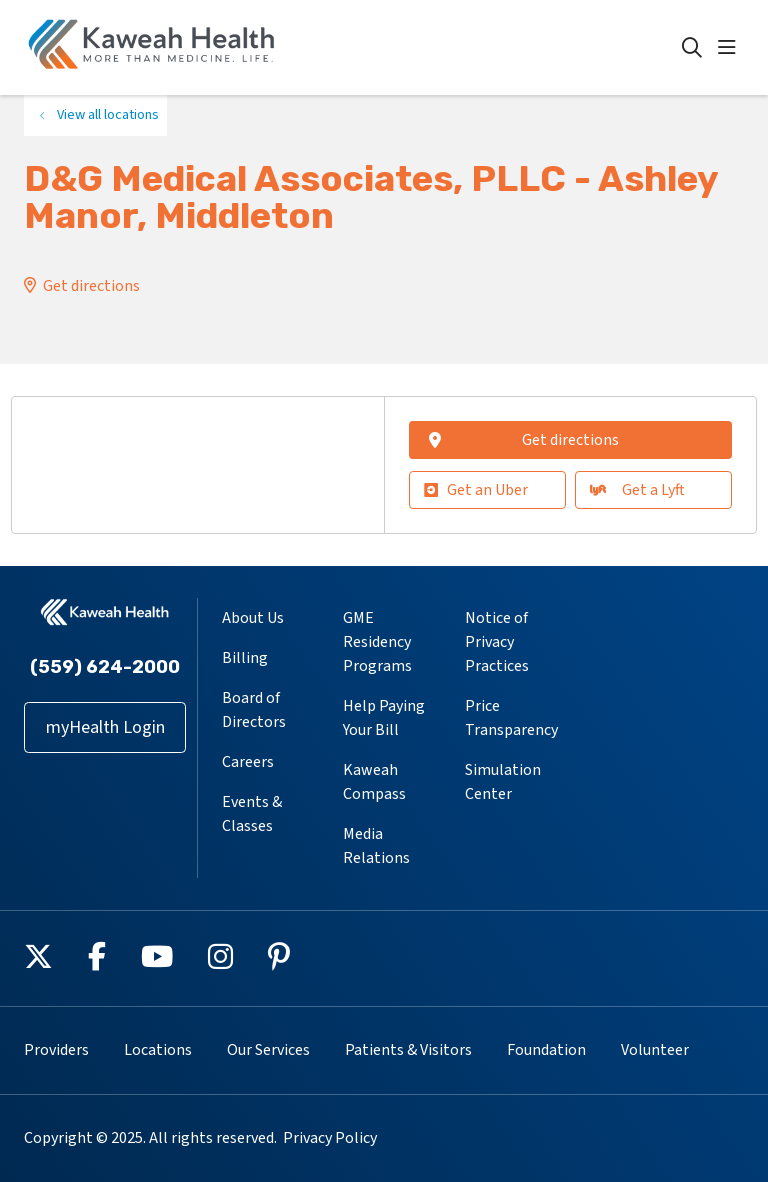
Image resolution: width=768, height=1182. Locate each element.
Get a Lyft (637, 490)
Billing (245, 658)
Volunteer (655, 1050)
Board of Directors (254, 710)
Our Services (268, 1050)
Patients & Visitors (408, 1050)
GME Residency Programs (377, 642)
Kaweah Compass (374, 782)
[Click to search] (692, 48)
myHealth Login (105, 727)
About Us (253, 618)
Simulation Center (503, 782)
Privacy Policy (330, 1138)
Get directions (91, 286)
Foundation (546, 1050)
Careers (248, 762)
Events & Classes (252, 814)
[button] (731, 48)
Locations (158, 1050)
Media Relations (376, 846)
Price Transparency (511, 718)
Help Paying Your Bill (384, 718)
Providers (56, 1050)
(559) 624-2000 (105, 667)
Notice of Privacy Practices (497, 642)
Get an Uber (476, 490)
